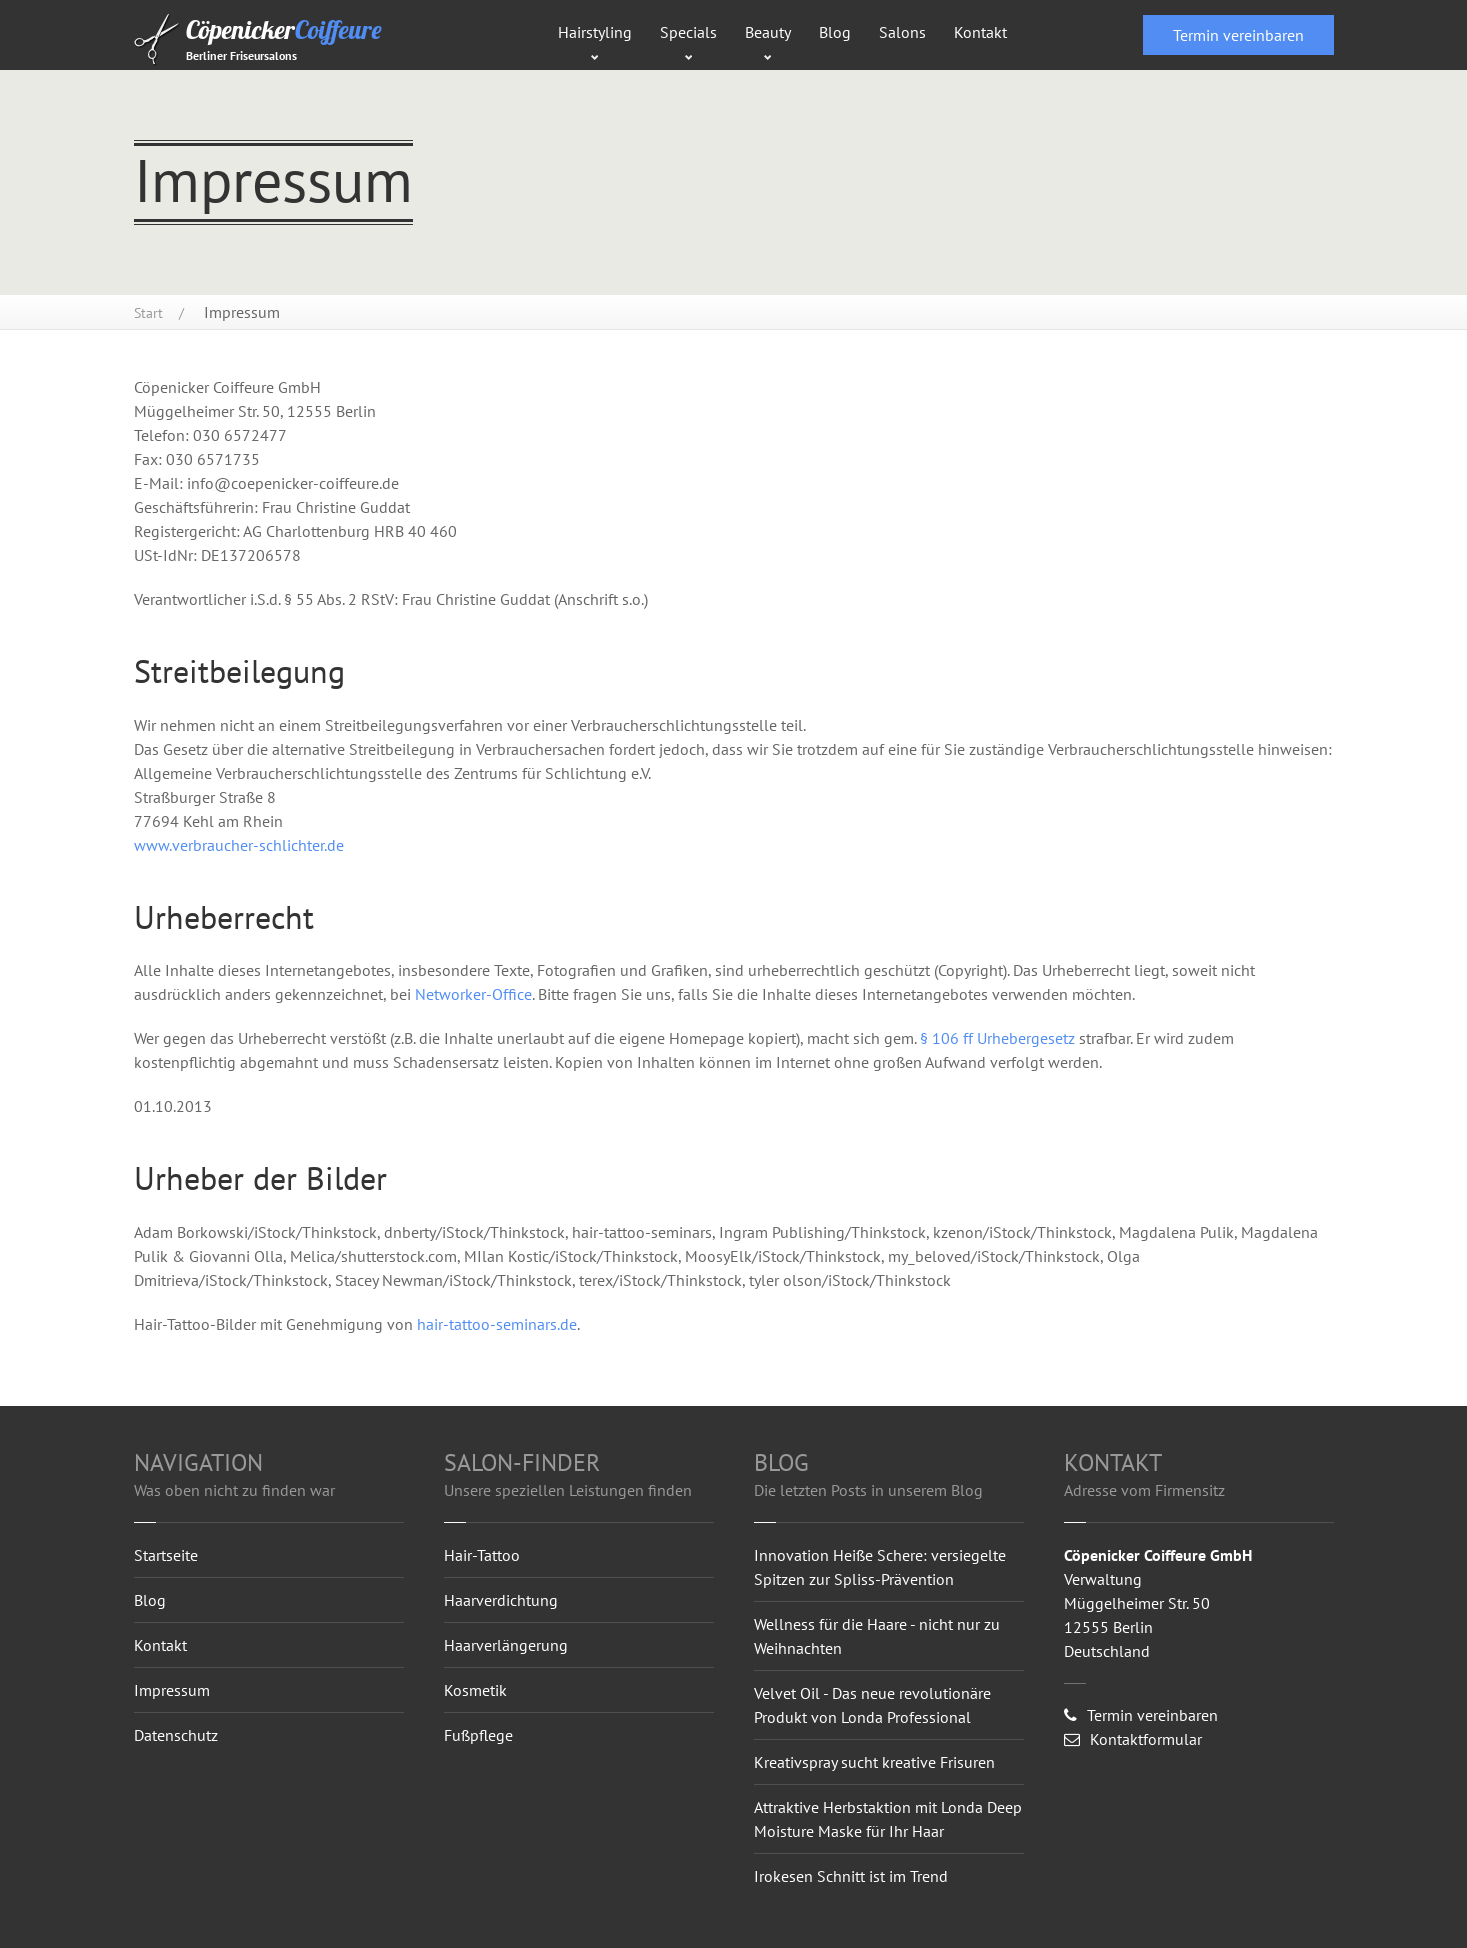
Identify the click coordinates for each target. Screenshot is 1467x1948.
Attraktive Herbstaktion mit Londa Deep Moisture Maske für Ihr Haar (888, 1819)
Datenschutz (176, 1735)
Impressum (172, 1690)
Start (148, 313)
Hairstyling (595, 32)
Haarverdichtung (501, 1600)
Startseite (166, 1555)
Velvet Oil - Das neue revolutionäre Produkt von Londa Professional (872, 1705)
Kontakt (980, 32)
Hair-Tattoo (482, 1555)
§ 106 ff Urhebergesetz (999, 1038)
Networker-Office (473, 994)
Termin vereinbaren (1238, 35)
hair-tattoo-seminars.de (497, 1324)
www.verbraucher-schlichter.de (239, 845)
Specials (688, 32)
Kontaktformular (1133, 1739)
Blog (835, 32)
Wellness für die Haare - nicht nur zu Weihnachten (877, 1636)
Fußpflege (478, 1735)
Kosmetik (475, 1690)
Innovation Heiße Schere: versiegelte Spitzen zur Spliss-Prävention (880, 1567)
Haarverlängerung (506, 1645)
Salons (902, 32)
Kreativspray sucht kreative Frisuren (874, 1762)
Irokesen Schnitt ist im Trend (851, 1876)
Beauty (768, 32)
